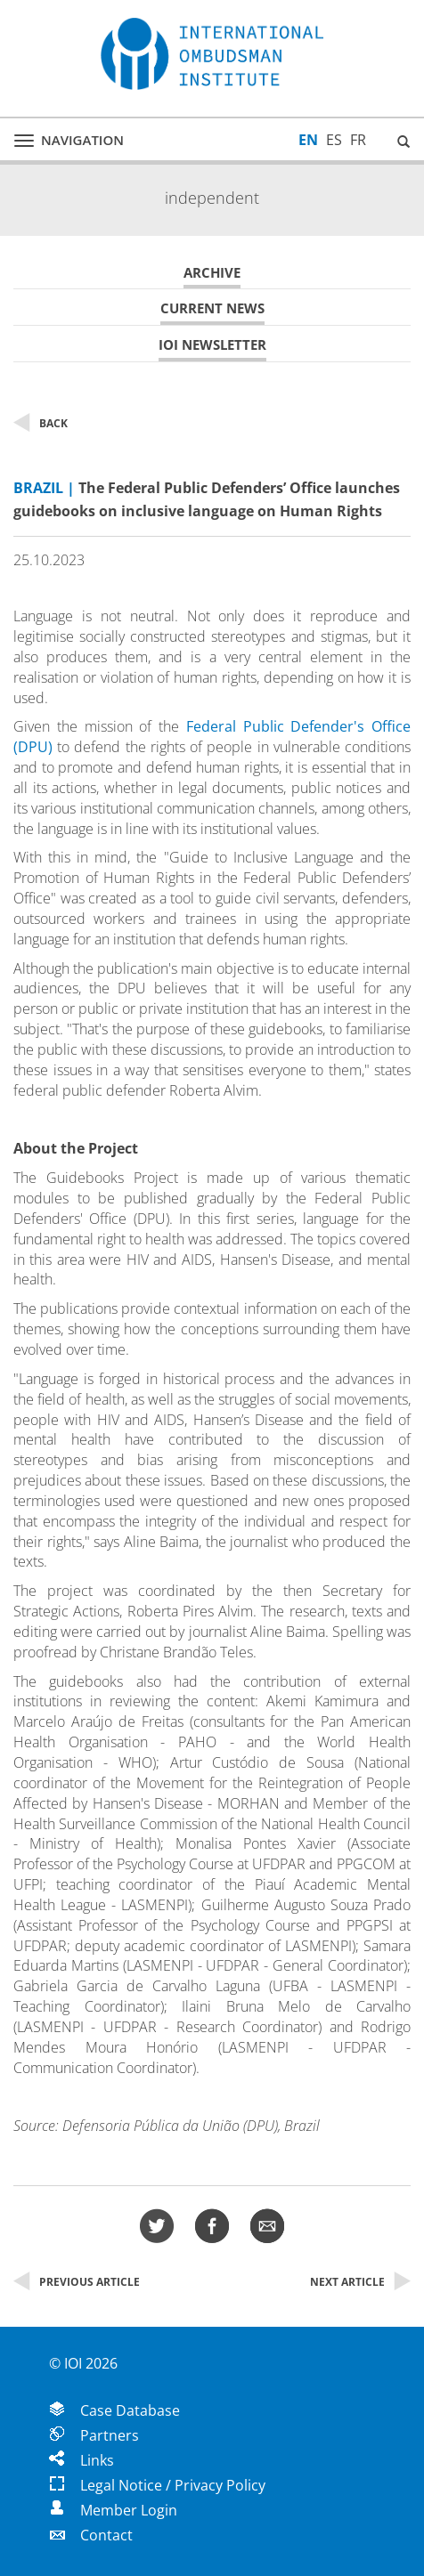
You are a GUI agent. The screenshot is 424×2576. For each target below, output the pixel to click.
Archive (212, 272)
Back (40, 423)
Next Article (360, 2281)
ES (334, 140)
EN (308, 140)
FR (358, 140)
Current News (212, 308)
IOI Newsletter (212, 344)
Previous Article (76, 2281)
